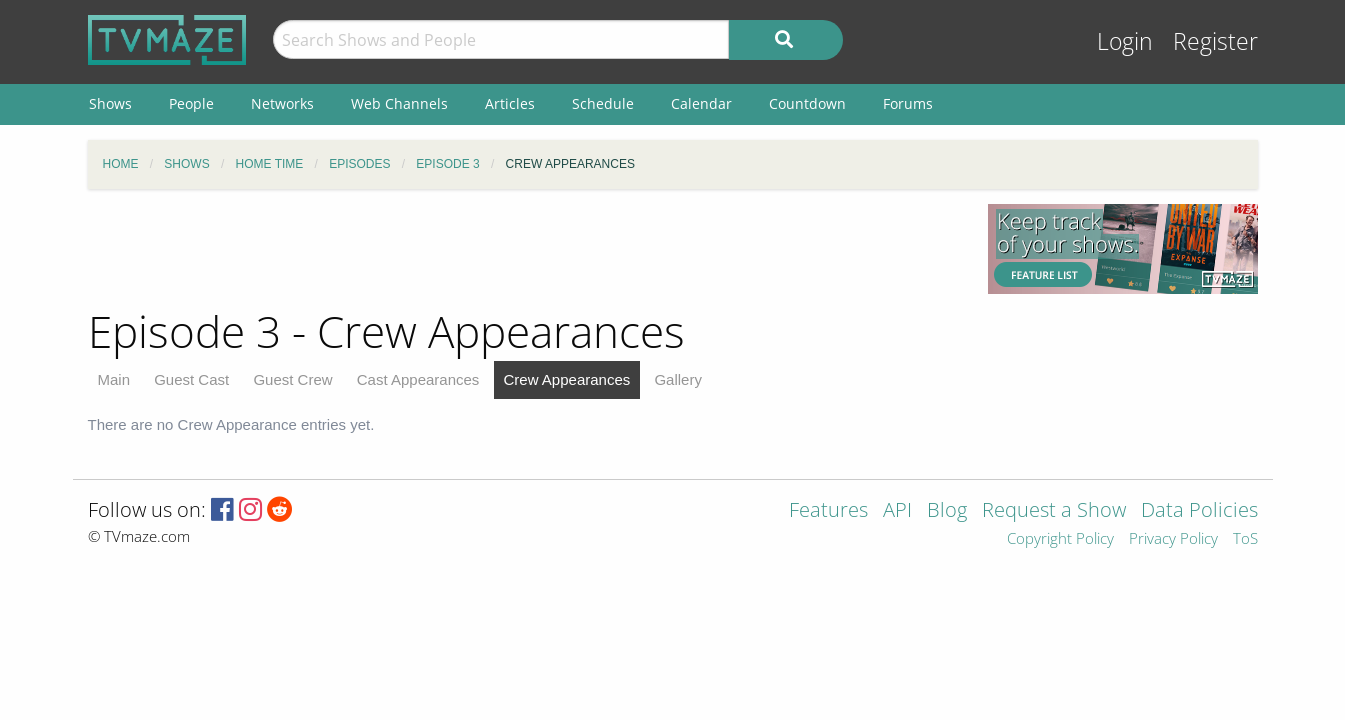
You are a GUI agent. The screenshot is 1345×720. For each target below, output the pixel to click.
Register (1215, 41)
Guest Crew (292, 379)
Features (828, 511)
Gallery (678, 379)
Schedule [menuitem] (603, 103)
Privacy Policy (1173, 539)
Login (1125, 41)
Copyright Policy (1060, 539)
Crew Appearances (567, 379)
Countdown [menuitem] (807, 103)
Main (114, 379)
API (897, 511)
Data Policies (1199, 511)
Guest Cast (191, 379)
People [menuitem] (191, 103)
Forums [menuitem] (908, 103)
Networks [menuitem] (282, 103)
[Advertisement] (523, 249)
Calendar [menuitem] (701, 103)
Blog (947, 511)
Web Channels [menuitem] (399, 103)
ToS (1245, 539)
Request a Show (1054, 511)
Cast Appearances (418, 379)
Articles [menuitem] (510, 103)
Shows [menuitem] (110, 103)
